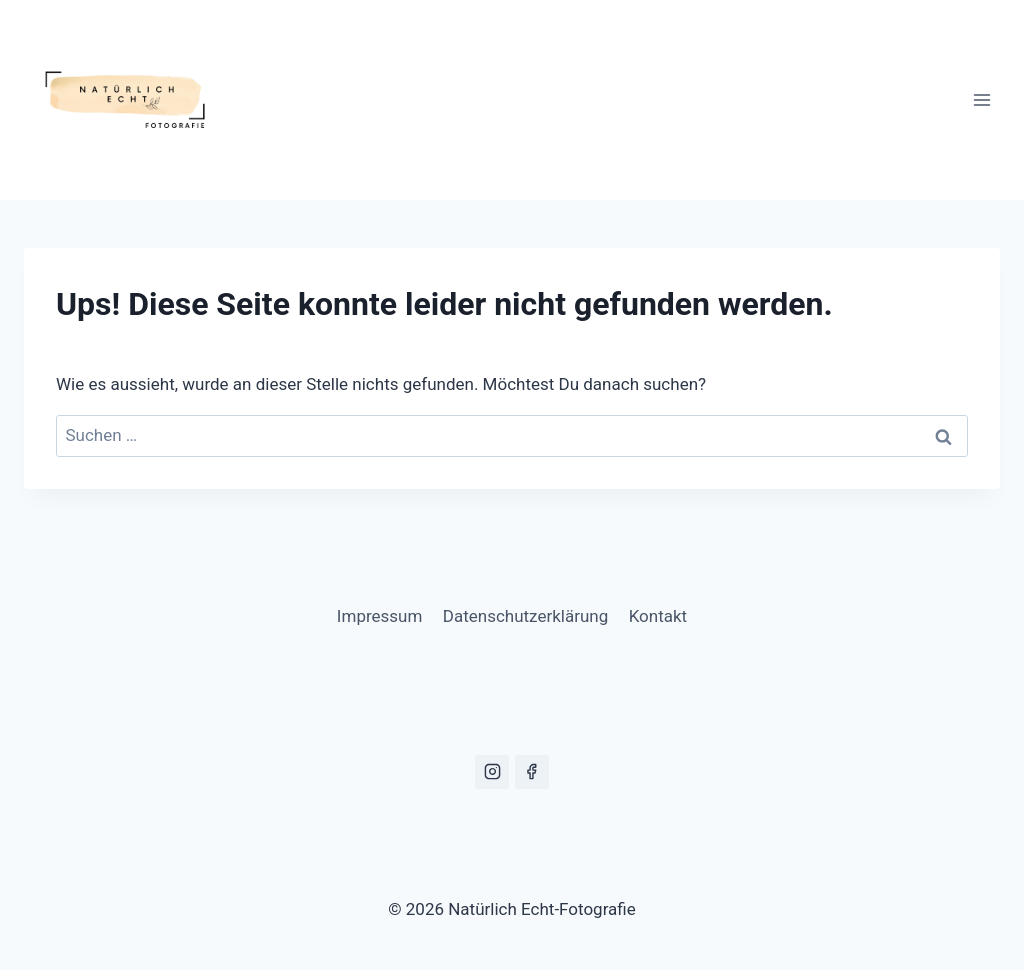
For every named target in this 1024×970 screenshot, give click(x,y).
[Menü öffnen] (981, 99)
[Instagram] (492, 772)
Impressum (380, 616)
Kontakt (658, 616)
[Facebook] (532, 772)
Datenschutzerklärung (525, 616)
